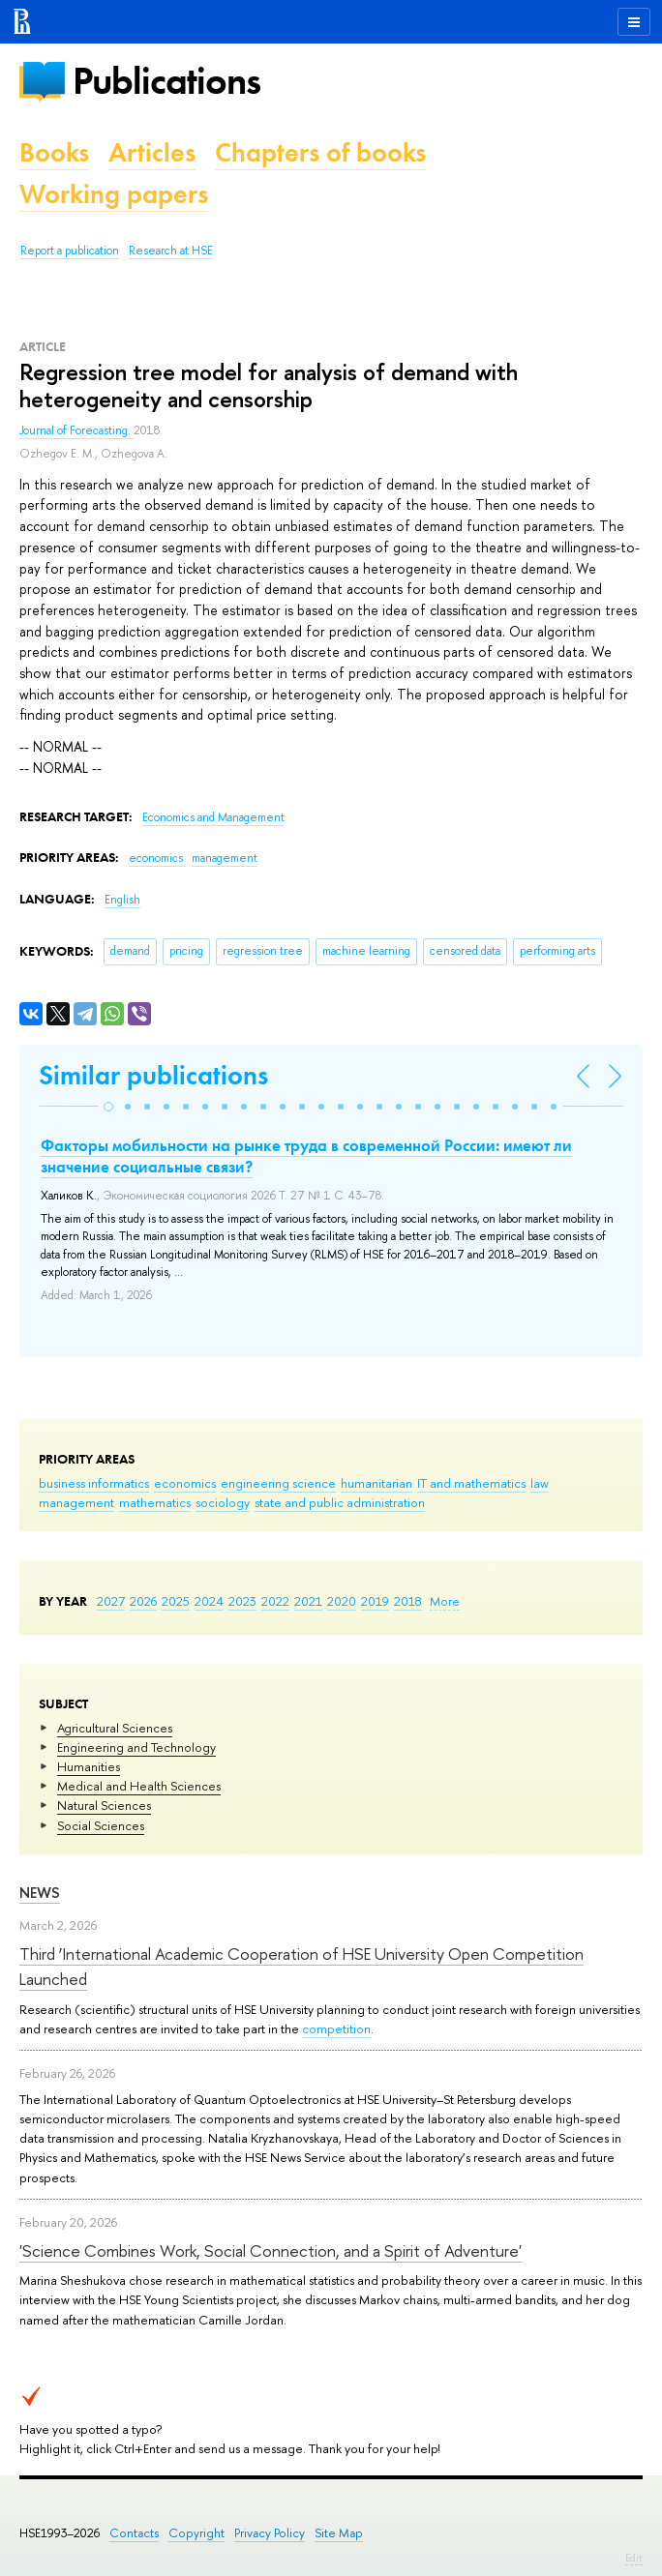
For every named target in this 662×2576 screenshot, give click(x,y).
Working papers (113, 194)
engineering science (278, 1483)
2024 (209, 1601)
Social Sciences (100, 1825)
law (539, 1483)
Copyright (196, 2533)
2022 (275, 1601)
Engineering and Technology (136, 1747)
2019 (375, 1601)
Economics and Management (213, 817)
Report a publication (69, 250)
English (122, 899)
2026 (143, 1601)
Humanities (88, 1766)
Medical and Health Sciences (139, 1785)
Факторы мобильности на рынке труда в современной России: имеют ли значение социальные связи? (306, 1156)
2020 (341, 1601)
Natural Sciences (104, 1805)
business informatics (94, 1483)
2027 (111, 1601)
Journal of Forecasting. (76, 430)
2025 (176, 1601)
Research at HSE (171, 250)
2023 (242, 1601)
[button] (108, 1106)
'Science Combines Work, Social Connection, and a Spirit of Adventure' (270, 2250)
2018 (408, 1601)
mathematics (155, 1502)
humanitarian (376, 1483)
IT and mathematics (471, 1483)
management (76, 1502)
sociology (223, 1502)
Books (54, 152)
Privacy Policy (269, 2533)
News (39, 1892)
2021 (308, 1601)
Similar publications (153, 1075)
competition (336, 2028)
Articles (152, 152)
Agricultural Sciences (114, 1727)
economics (185, 1483)
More (445, 1601)
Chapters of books (320, 152)
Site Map (339, 2533)
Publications (166, 80)
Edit (634, 2557)
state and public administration (340, 1502)
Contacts (134, 2533)
